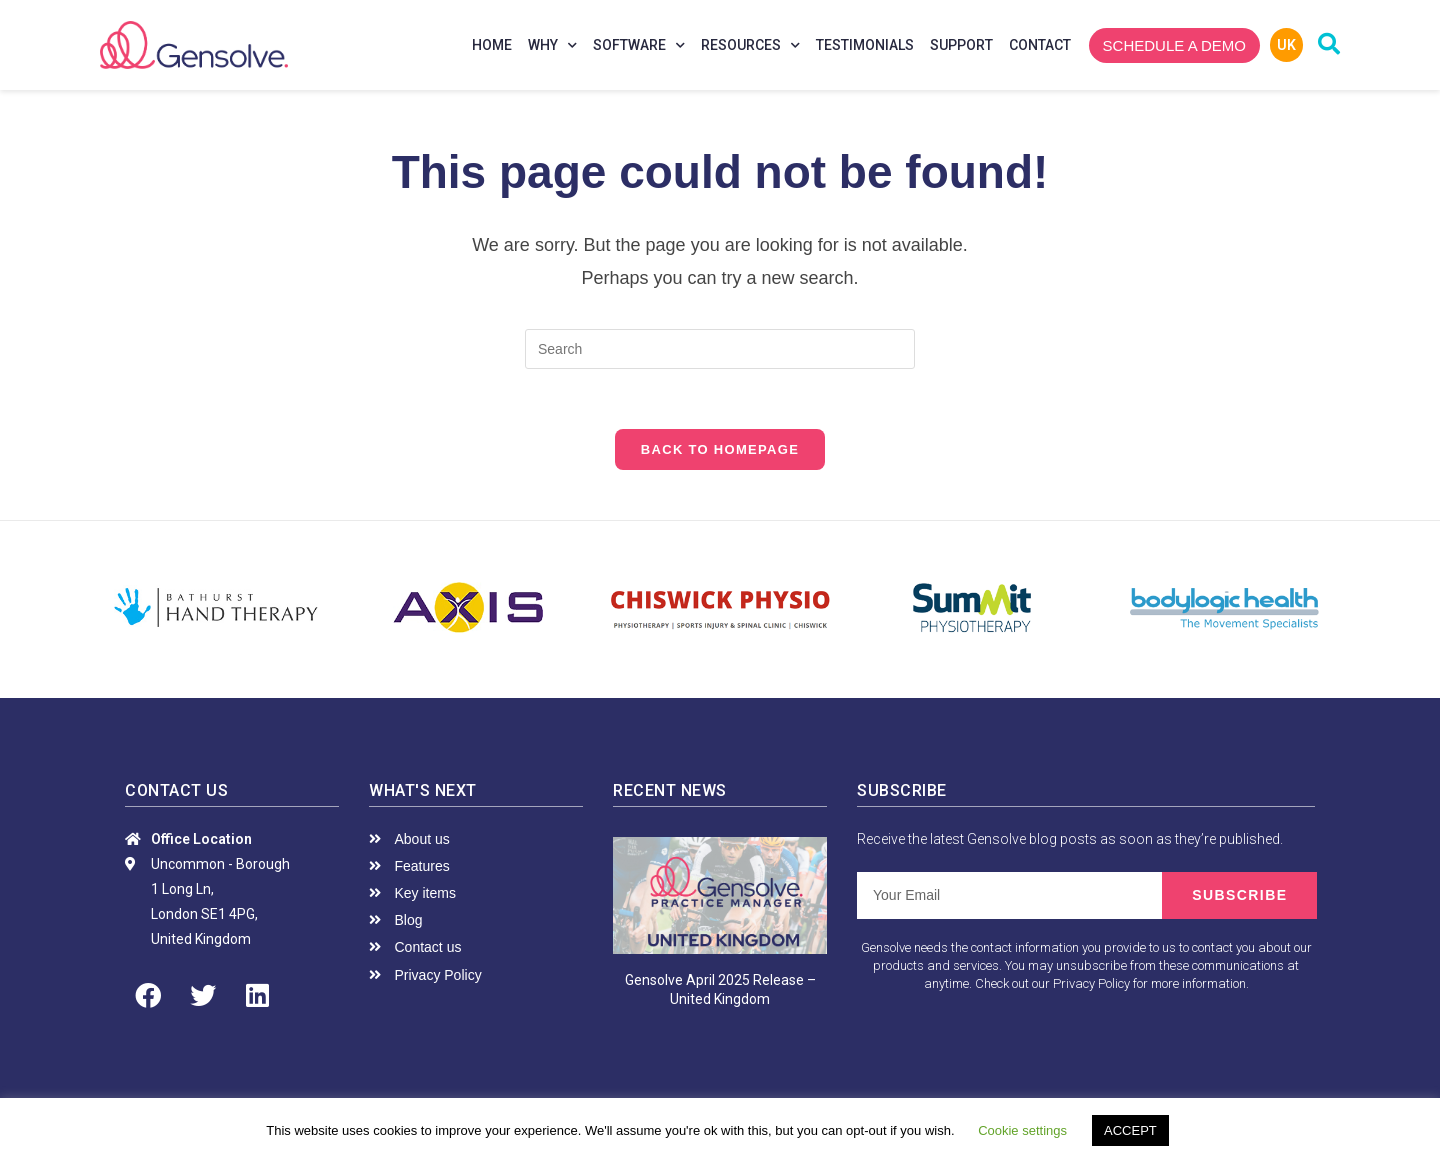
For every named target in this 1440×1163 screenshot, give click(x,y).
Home (492, 45)
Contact (1040, 45)
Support (961, 45)
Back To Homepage (720, 449)
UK (1286, 45)
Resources (750, 45)
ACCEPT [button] (1130, 1130)
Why (552, 45)
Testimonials (865, 45)
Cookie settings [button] (1022, 1130)
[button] (1174, 45)
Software (639, 45)
